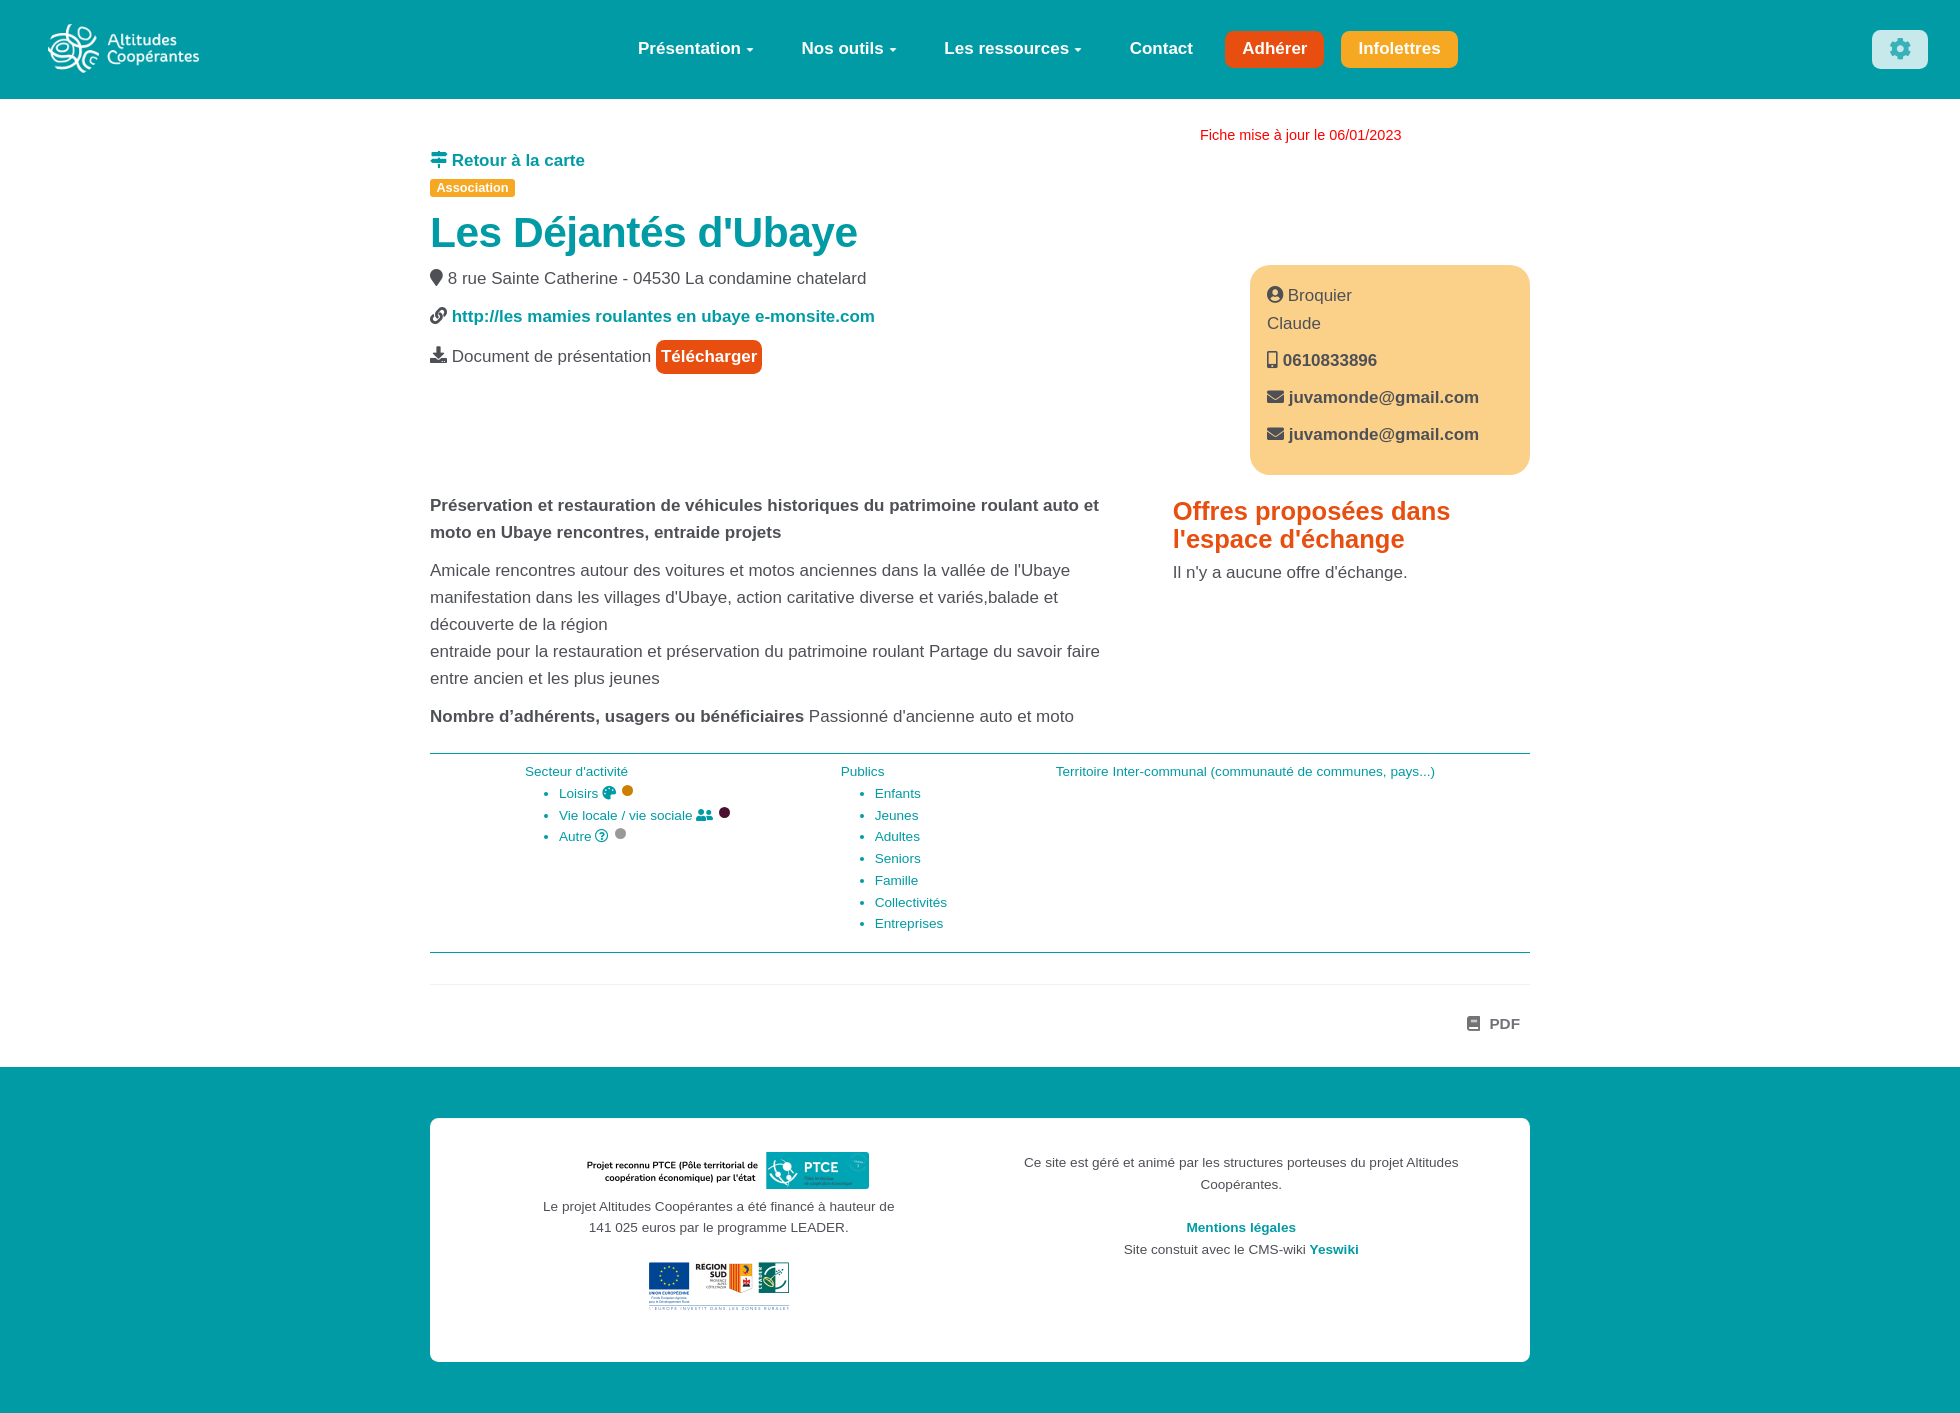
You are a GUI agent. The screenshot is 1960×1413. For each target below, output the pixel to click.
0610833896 (1327, 360)
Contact (1161, 48)
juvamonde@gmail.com (1384, 397)
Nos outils (849, 48)
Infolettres (1399, 48)
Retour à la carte (507, 160)
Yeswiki (1334, 1249)
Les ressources (1013, 48)
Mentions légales (1241, 1227)
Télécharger (709, 356)
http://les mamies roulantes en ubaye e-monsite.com (663, 316)
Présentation (696, 48)
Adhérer (1274, 48)
